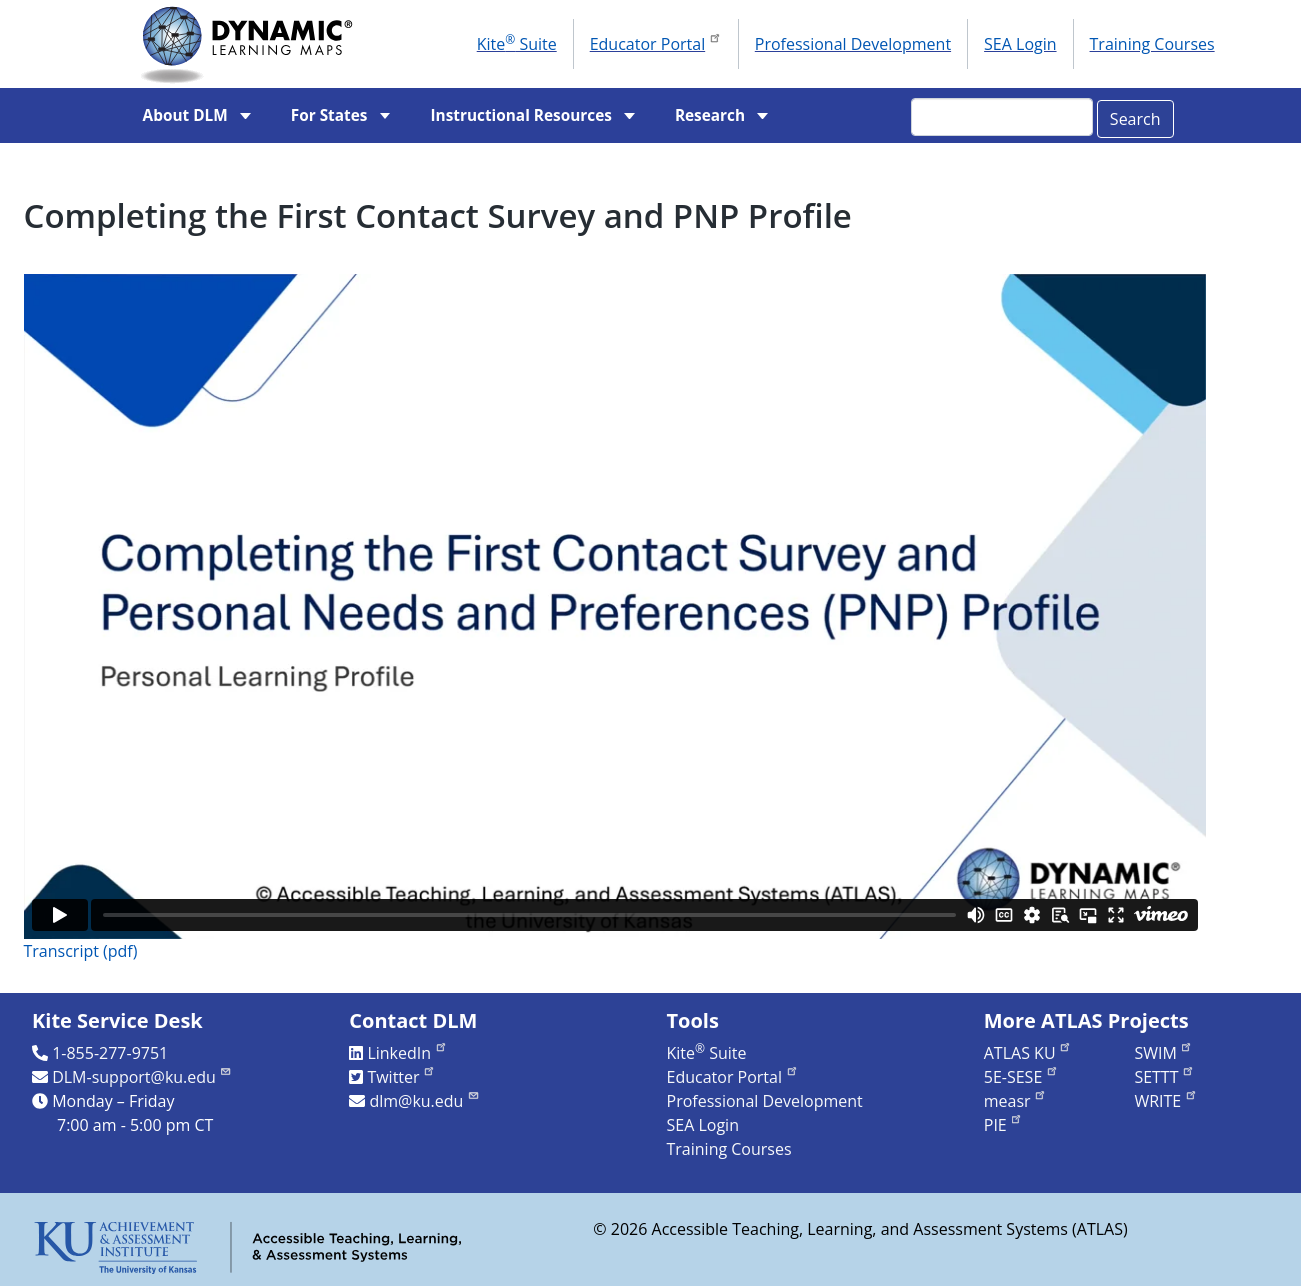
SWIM (1163, 1053)
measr (1015, 1101)
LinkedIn (407, 1053)
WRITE (1165, 1101)
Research (710, 115)
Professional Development (853, 44)
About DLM (185, 115)
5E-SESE (1021, 1077)
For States (329, 115)
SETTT (1164, 1077)
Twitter (401, 1077)
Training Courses (1152, 44)
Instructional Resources (520, 115)
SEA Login (1020, 44)
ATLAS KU (1028, 1053)
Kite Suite (517, 43)
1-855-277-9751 (110, 1053)
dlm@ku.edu (424, 1101)
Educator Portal (656, 42)
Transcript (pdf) (81, 951)
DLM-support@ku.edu (142, 1077)
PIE (1004, 1125)
